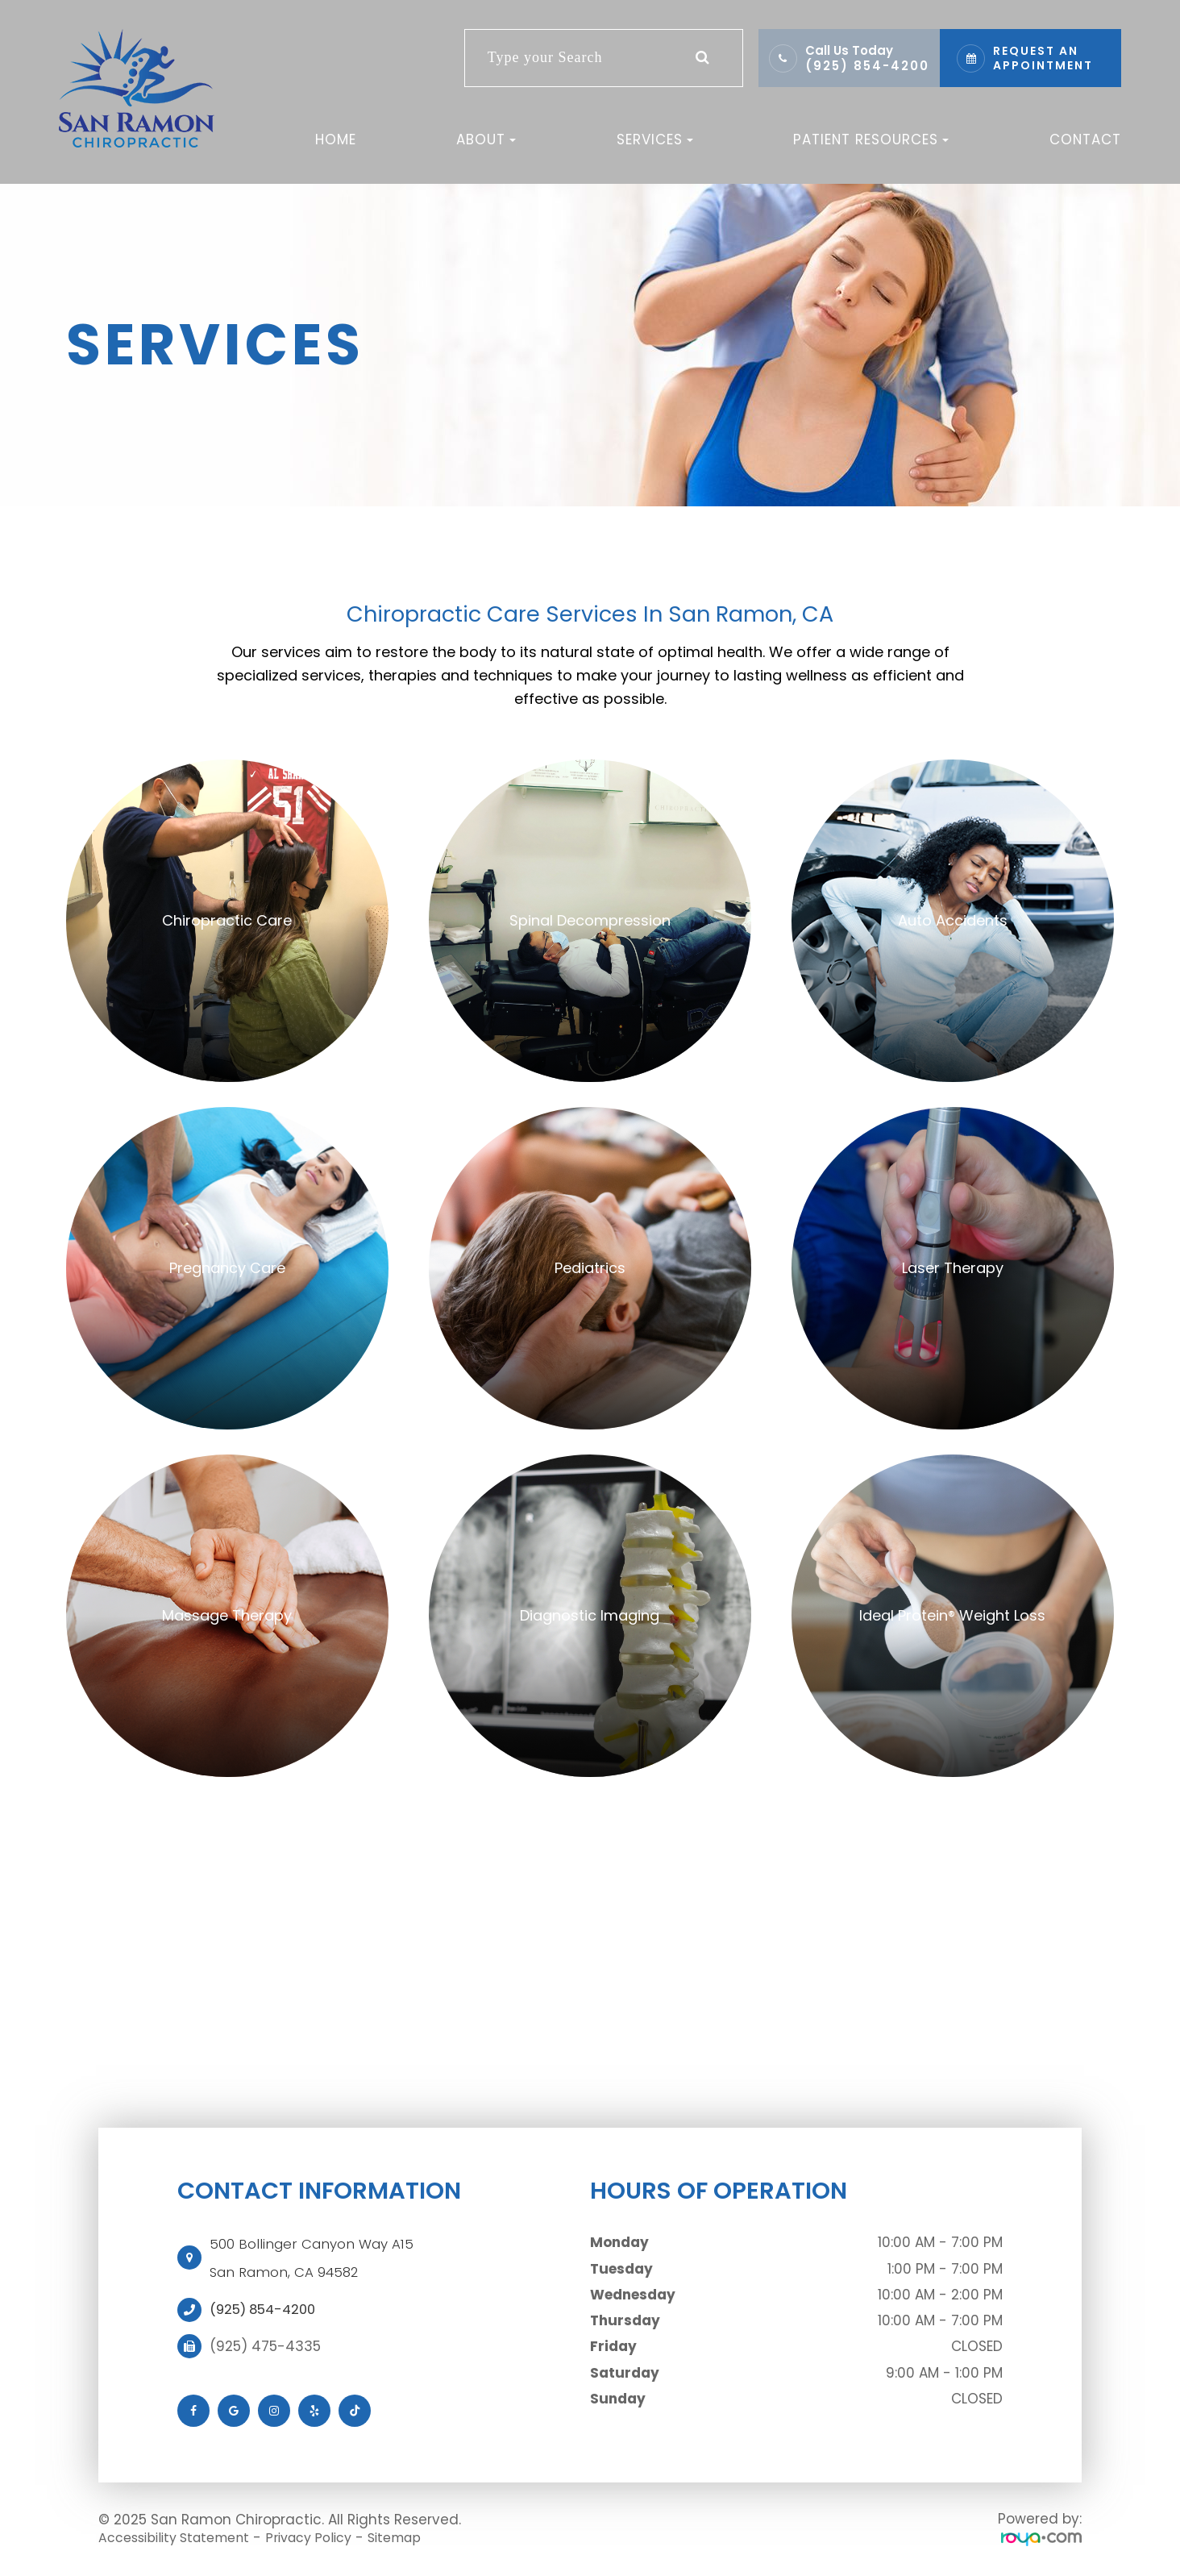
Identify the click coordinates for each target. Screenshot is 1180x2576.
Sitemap (420, 2537)
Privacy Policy (327, 2537)
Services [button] (655, 139)
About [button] (486, 139)
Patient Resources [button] (871, 139)
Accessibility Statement (181, 2537)
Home (335, 139)
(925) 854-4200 (867, 65)
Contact (1085, 139)
